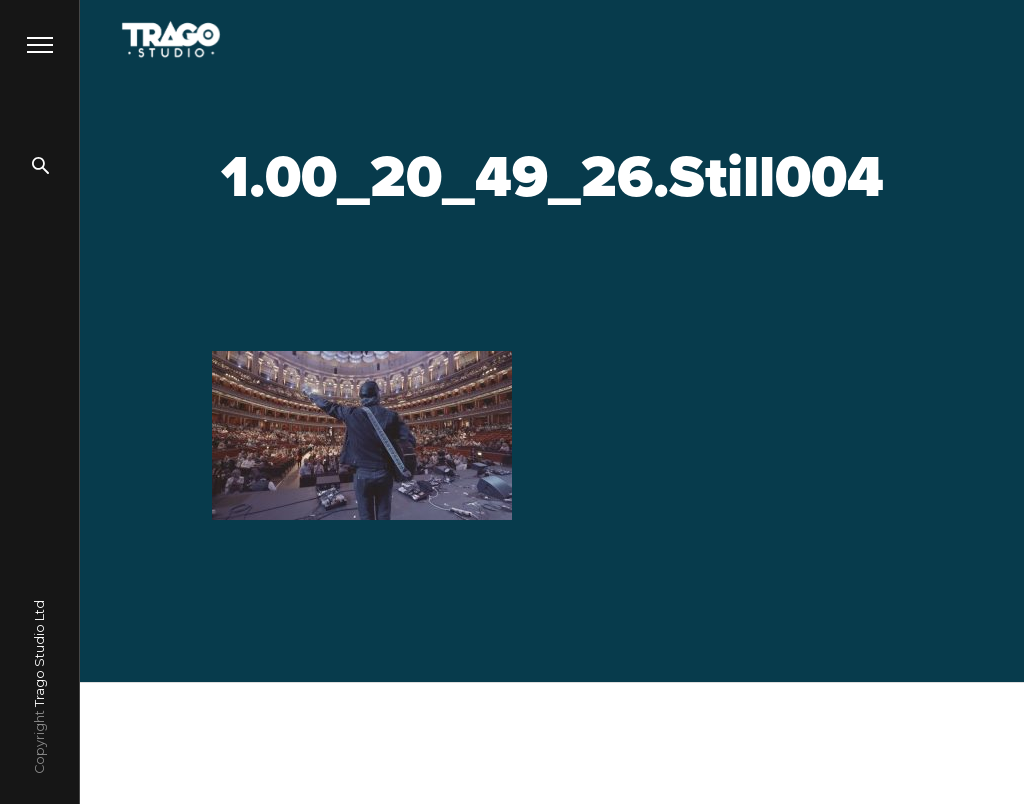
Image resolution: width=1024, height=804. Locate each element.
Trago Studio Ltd (39, 653)
